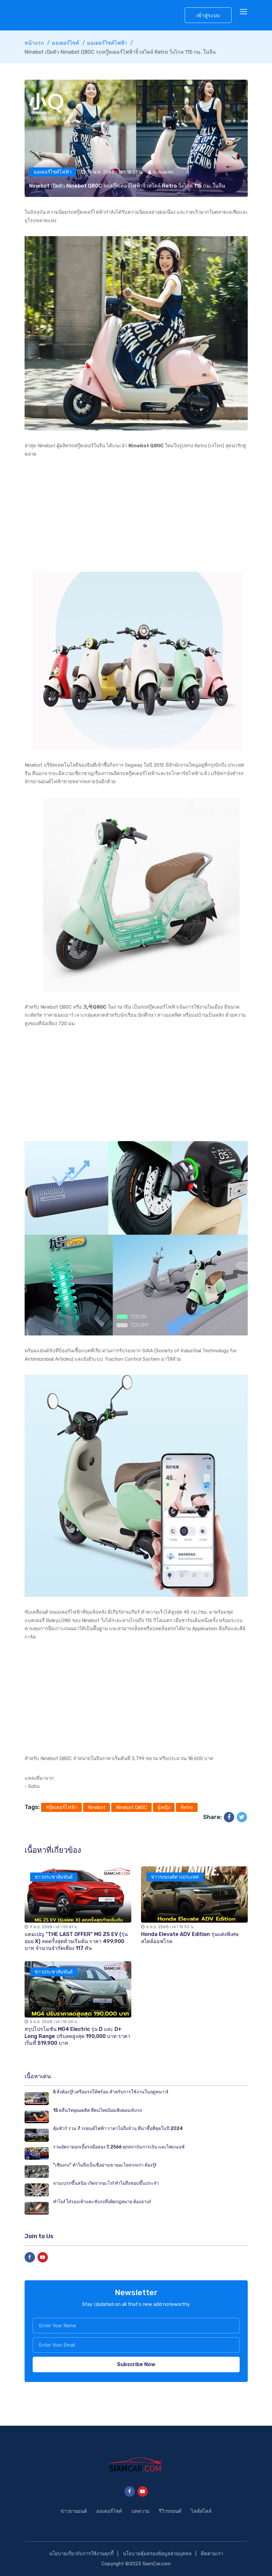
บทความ (140, 2511)
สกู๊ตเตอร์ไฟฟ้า (61, 1807)
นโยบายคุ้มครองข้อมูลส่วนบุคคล (157, 2554)
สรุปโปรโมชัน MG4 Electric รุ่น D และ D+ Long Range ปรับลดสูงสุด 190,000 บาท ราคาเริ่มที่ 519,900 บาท (77, 2036)
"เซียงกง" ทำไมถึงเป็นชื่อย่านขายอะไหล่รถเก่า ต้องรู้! (104, 2165)
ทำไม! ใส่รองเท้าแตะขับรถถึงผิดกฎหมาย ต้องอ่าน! (102, 2201)
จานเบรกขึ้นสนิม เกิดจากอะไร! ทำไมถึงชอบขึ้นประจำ (106, 2183)
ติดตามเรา (212, 2554)
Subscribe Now (136, 2364)
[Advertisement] (136, 515)
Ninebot (96, 1807)
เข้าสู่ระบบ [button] (208, 15)
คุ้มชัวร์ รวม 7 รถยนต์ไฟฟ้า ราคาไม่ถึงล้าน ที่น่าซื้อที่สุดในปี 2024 (118, 2128)
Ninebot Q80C (131, 1807)
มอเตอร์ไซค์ (65, 43)
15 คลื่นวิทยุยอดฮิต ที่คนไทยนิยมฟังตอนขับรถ (97, 2110)
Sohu (33, 1786)
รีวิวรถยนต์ (170, 2511)
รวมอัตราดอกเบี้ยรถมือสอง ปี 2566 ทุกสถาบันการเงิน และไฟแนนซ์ (119, 2147)
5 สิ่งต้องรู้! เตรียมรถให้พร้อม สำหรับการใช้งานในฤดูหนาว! (110, 2092)
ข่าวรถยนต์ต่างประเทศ (175, 1877)
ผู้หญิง (164, 1807)
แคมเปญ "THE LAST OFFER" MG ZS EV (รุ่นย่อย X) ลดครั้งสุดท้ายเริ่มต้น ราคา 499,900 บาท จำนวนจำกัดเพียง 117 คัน (76, 1941)
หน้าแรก (34, 43)
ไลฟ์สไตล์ (201, 2511)
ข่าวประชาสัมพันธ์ (54, 1877)
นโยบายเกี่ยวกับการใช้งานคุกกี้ (81, 2554)
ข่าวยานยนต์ (73, 2511)
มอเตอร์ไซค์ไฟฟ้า (107, 43)
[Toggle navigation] (244, 12)
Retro (186, 1807)
